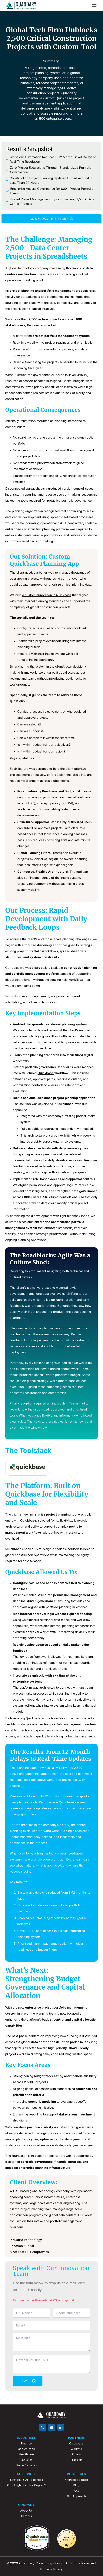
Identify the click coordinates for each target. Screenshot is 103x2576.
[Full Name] (31, 2313)
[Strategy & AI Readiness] (26, 2480)
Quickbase (46, 1073)
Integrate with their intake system (41, 654)
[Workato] (76, 2449)
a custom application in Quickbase (46, 595)
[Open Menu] (94, 5)
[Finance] (26, 2443)
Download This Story (51, 219)
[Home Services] (26, 2465)
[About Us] (26, 2510)
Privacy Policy (51, 2569)
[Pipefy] (76, 2454)
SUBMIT (27, 2381)
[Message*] (51, 2342)
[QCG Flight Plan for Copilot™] (26, 2485)
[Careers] (26, 2516)
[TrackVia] (76, 2460)
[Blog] (76, 2485)
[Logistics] (26, 2460)
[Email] (51, 2325)
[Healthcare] (26, 2454)
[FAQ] (76, 2491)
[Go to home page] (21, 5)
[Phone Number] (71, 2313)
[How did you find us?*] (51, 2364)
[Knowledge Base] (76, 2480)
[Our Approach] (76, 2496)
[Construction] (26, 2449)
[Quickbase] (76, 2443)
